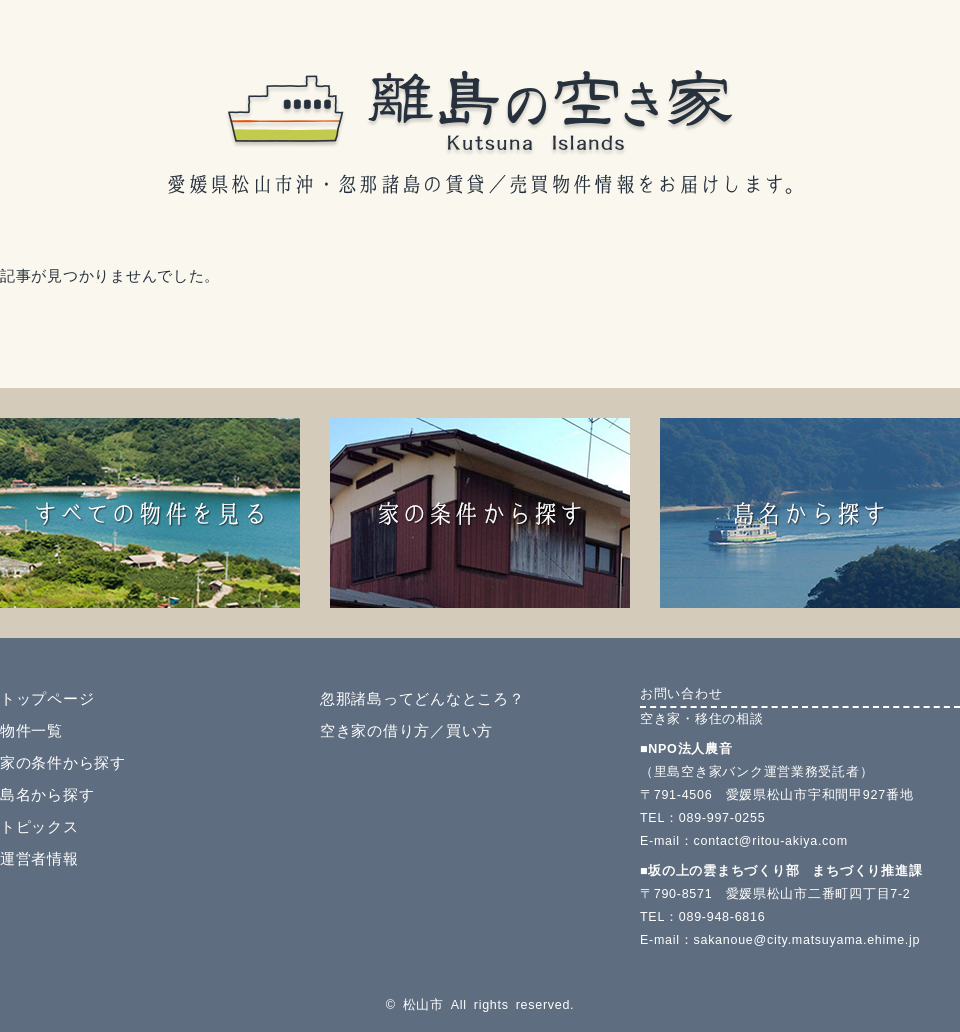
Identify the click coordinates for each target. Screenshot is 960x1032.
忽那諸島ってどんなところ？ (422, 699)
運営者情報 (39, 859)
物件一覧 (31, 731)
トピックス (39, 827)
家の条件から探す (63, 763)
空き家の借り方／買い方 (406, 731)
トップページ (47, 699)
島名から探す (47, 795)
